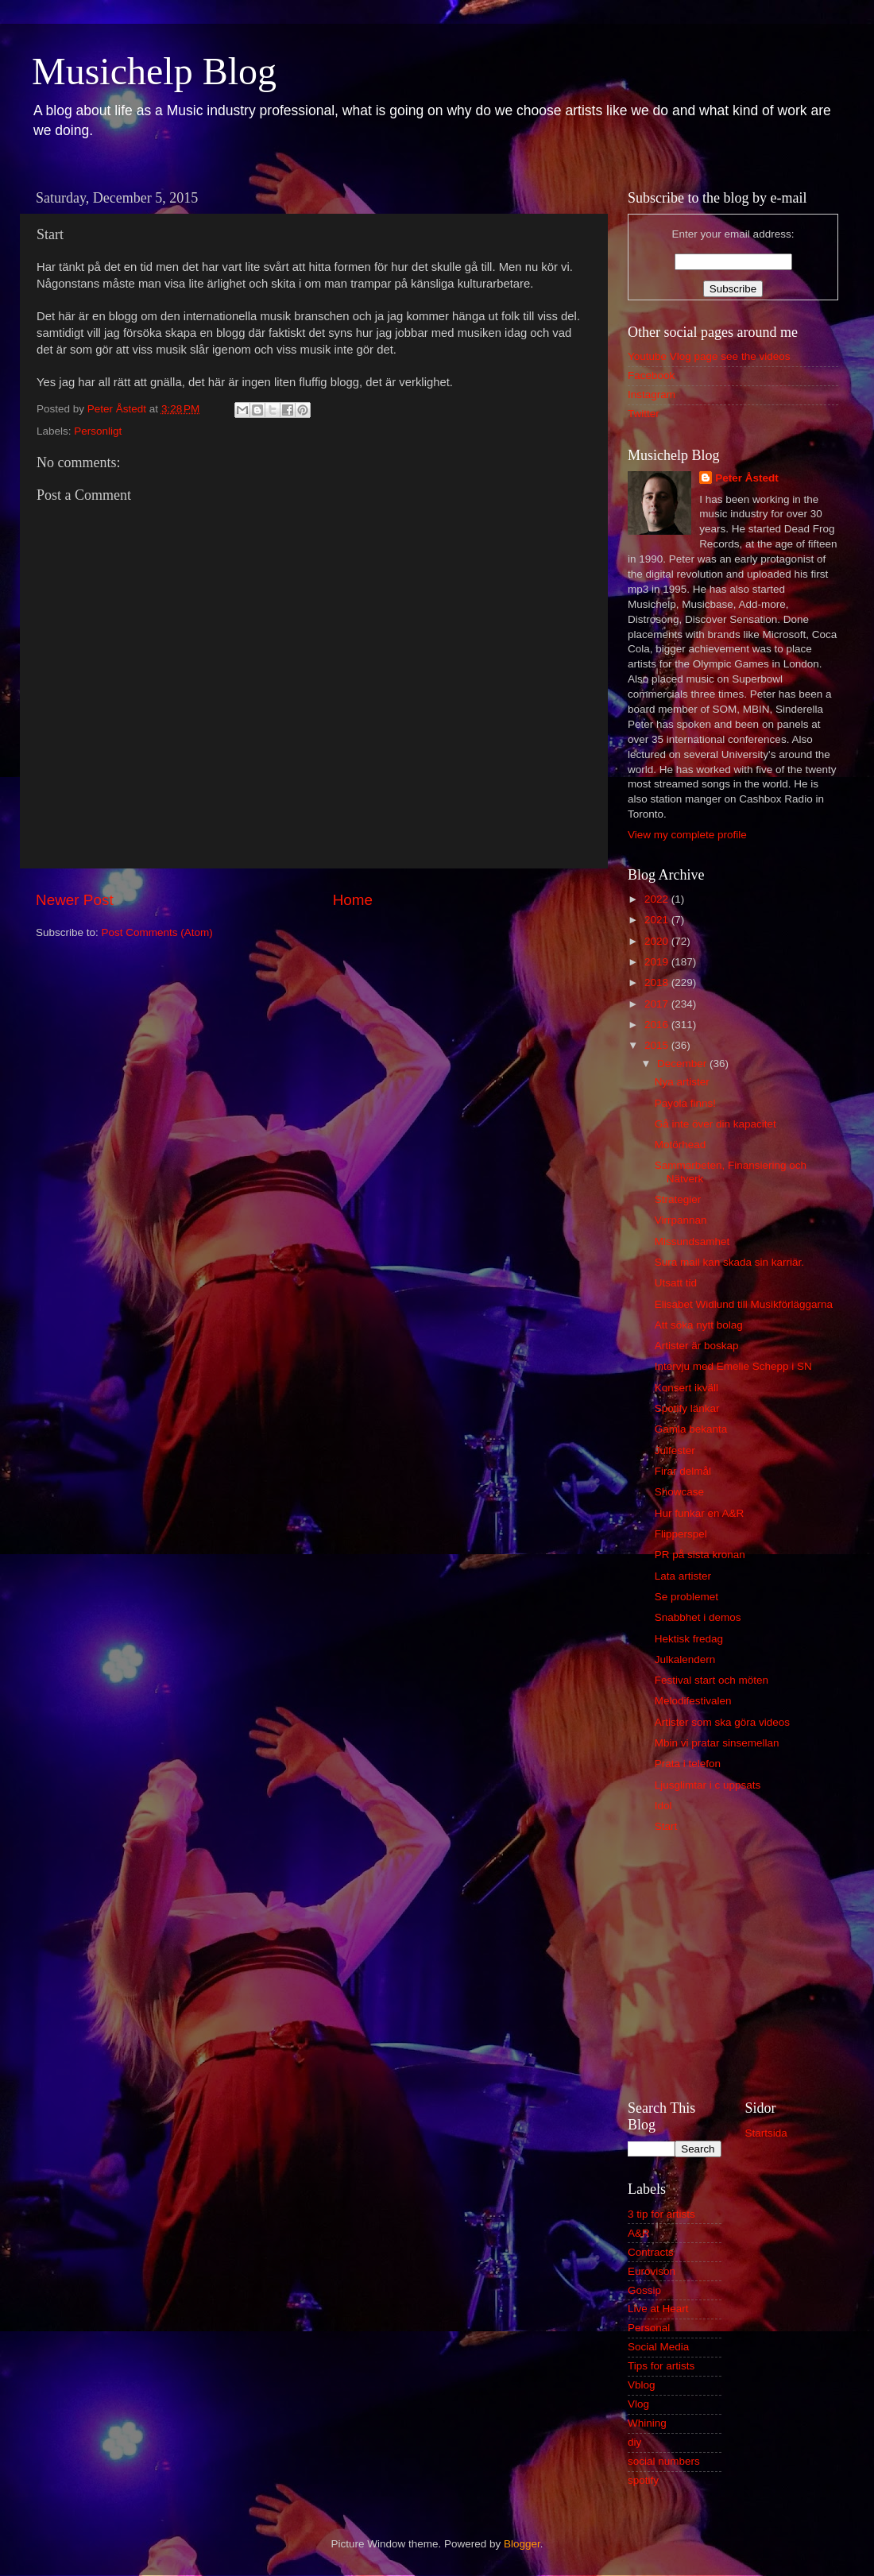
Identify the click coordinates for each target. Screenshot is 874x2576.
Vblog (642, 2385)
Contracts (651, 2252)
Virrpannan (681, 1220)
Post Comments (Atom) (157, 932)
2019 (657, 962)
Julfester (675, 1450)
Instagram (651, 394)
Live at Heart (658, 2309)
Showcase (679, 1492)
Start (666, 1826)
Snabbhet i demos (698, 1617)
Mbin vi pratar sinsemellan (717, 1743)
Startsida (766, 2133)
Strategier (678, 1199)
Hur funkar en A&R (699, 1513)
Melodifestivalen (693, 1701)
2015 (657, 1045)
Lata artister (683, 1576)
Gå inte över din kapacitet (715, 1124)
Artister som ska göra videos (722, 1722)
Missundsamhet (692, 1241)
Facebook (651, 375)
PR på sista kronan (700, 1555)
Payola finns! (685, 1103)
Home (353, 900)
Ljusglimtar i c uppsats (708, 1785)
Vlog (638, 2404)
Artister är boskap (697, 1346)
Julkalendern (685, 1659)
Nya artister (682, 1082)
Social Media (658, 2347)
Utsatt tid (676, 1283)
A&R (639, 2233)
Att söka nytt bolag (699, 1325)
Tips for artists (661, 2366)
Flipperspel (681, 1534)
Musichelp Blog (154, 71)
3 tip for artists (661, 2214)
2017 (657, 1004)
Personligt (98, 431)
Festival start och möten (711, 1680)
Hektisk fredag (689, 1639)
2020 (657, 941)
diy (634, 2442)
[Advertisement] (733, 1969)
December (683, 1063)
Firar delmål (683, 1471)
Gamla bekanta (691, 1429)
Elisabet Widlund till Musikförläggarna (744, 1304)
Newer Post (75, 900)
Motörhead (680, 1145)
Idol (663, 1806)
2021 (657, 920)
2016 (657, 1025)
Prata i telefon (688, 1764)
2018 (657, 982)
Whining (647, 2423)
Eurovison (651, 2271)
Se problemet (686, 1597)
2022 (657, 899)
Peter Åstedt (747, 478)
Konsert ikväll (686, 1388)
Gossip (644, 2290)
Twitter (643, 414)
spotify (643, 2480)
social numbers (664, 2461)
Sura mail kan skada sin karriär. (729, 1262)
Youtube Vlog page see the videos (709, 356)
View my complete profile (687, 835)
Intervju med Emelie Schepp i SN (733, 1366)
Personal (649, 2328)
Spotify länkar (687, 1408)
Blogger (522, 2544)
